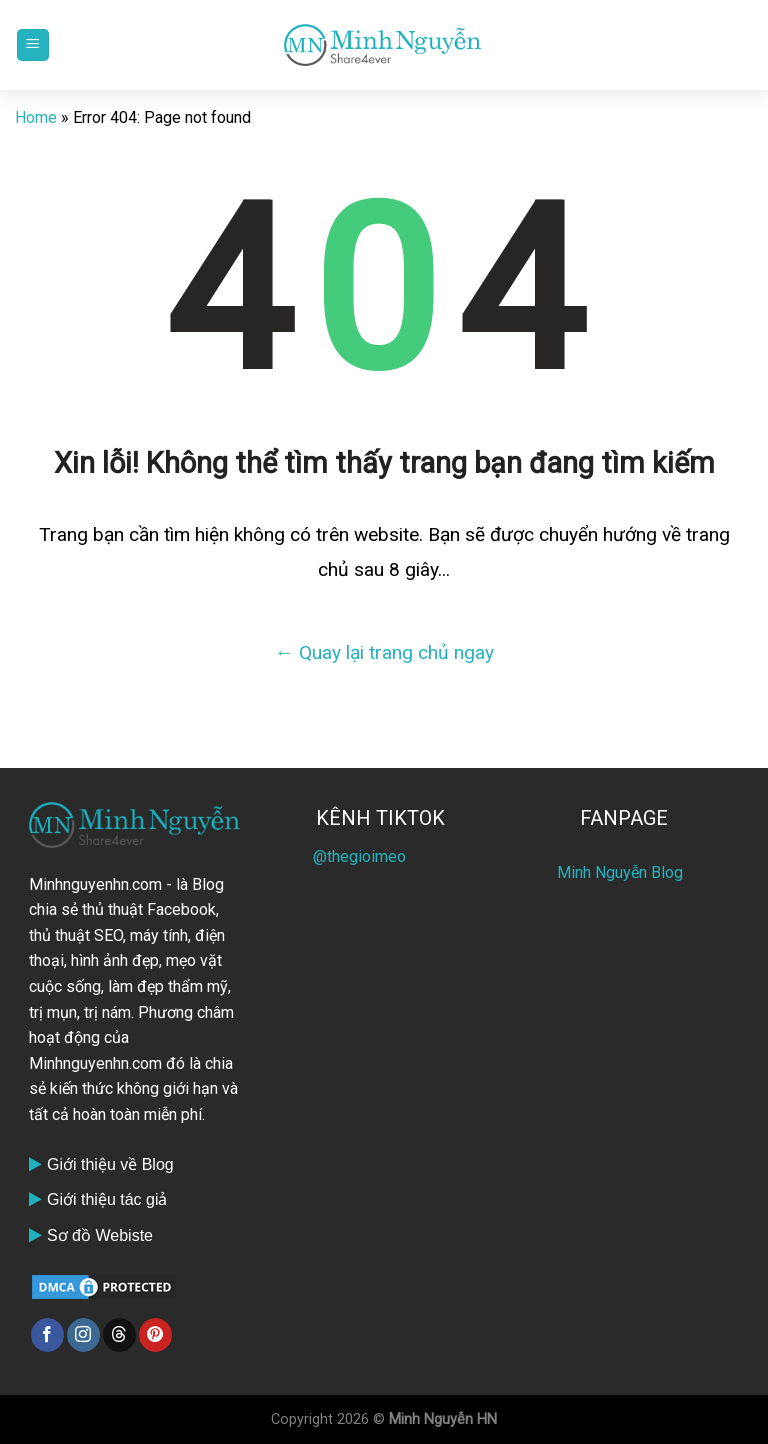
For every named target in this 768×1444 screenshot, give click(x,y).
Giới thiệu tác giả (107, 1199)
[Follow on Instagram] (83, 1335)
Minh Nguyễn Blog (620, 872)
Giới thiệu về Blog (110, 1164)
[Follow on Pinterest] (155, 1335)
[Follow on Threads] (119, 1335)
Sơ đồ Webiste (100, 1235)
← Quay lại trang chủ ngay (383, 652)
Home (36, 117)
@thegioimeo (359, 856)
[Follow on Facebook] (47, 1335)
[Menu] (33, 45)
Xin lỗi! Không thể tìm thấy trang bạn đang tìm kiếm (384, 463)
